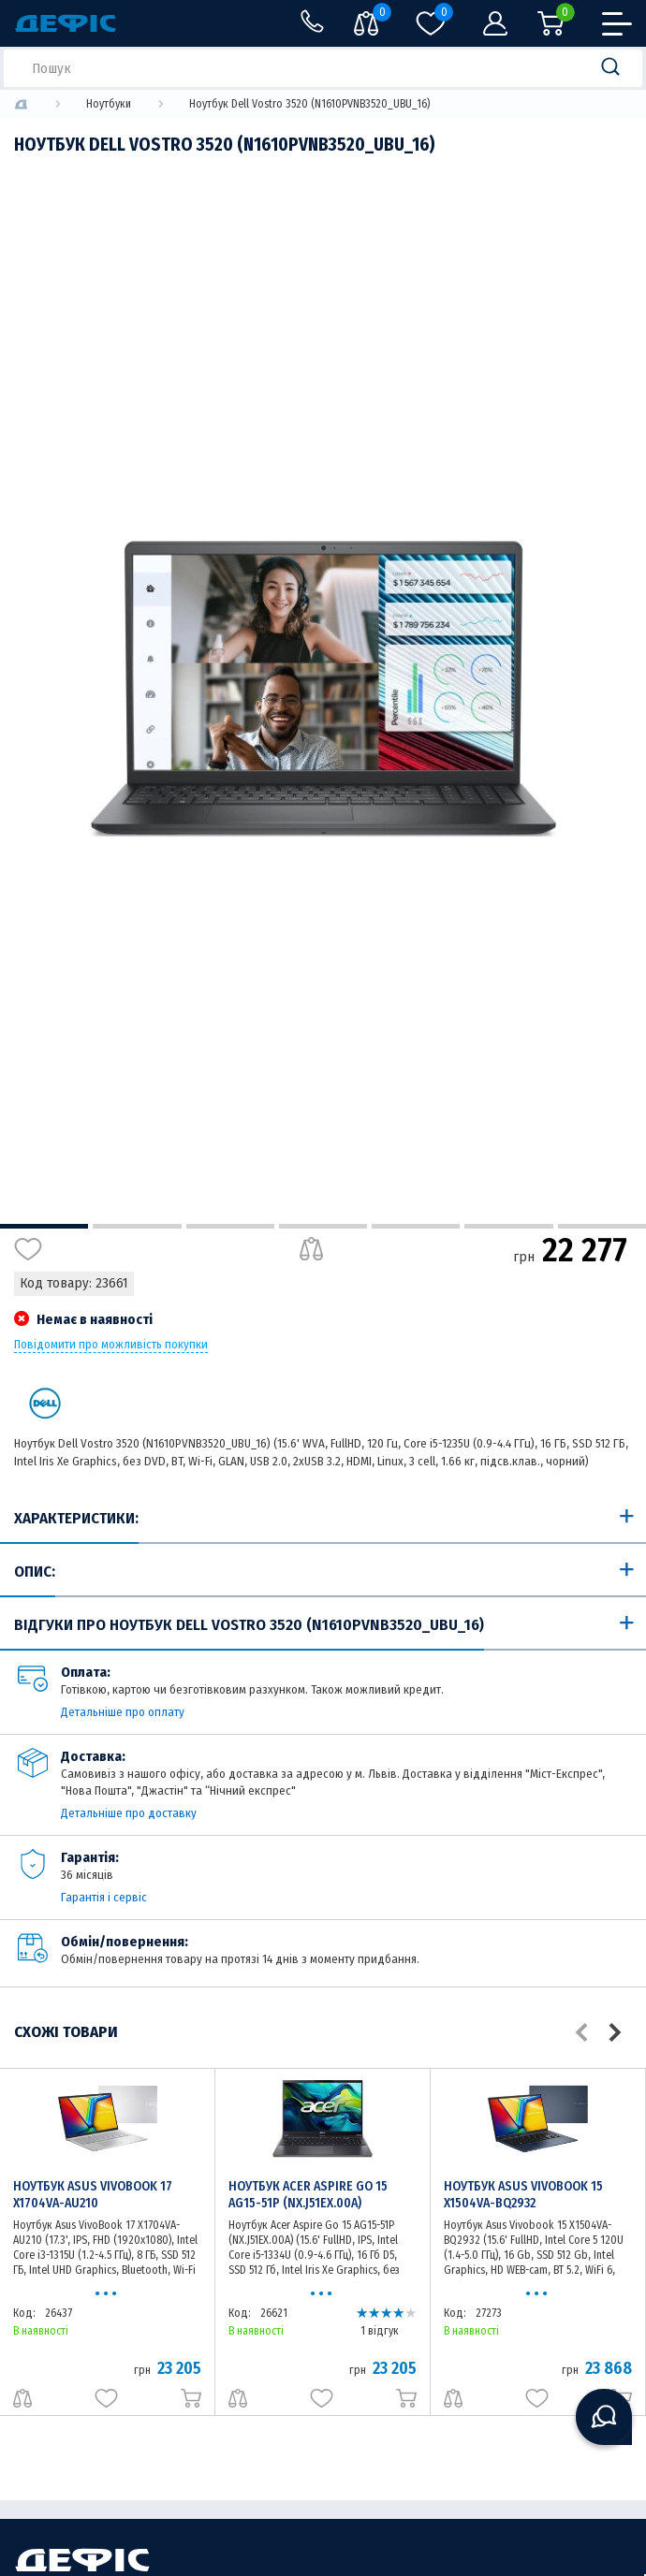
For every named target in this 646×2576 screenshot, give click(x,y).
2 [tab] (137, 1226)
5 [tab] (416, 1226)
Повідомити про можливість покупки (111, 1344)
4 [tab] (323, 1226)
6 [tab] (508, 1226)
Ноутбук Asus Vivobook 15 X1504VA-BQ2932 (523, 2194)
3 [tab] (230, 1226)
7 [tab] (602, 1226)
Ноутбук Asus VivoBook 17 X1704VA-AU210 (92, 2194)
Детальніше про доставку (129, 1813)
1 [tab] (44, 1226)
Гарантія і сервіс (104, 1897)
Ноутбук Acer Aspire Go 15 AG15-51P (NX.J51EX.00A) (308, 2194)
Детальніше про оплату (122, 1712)
